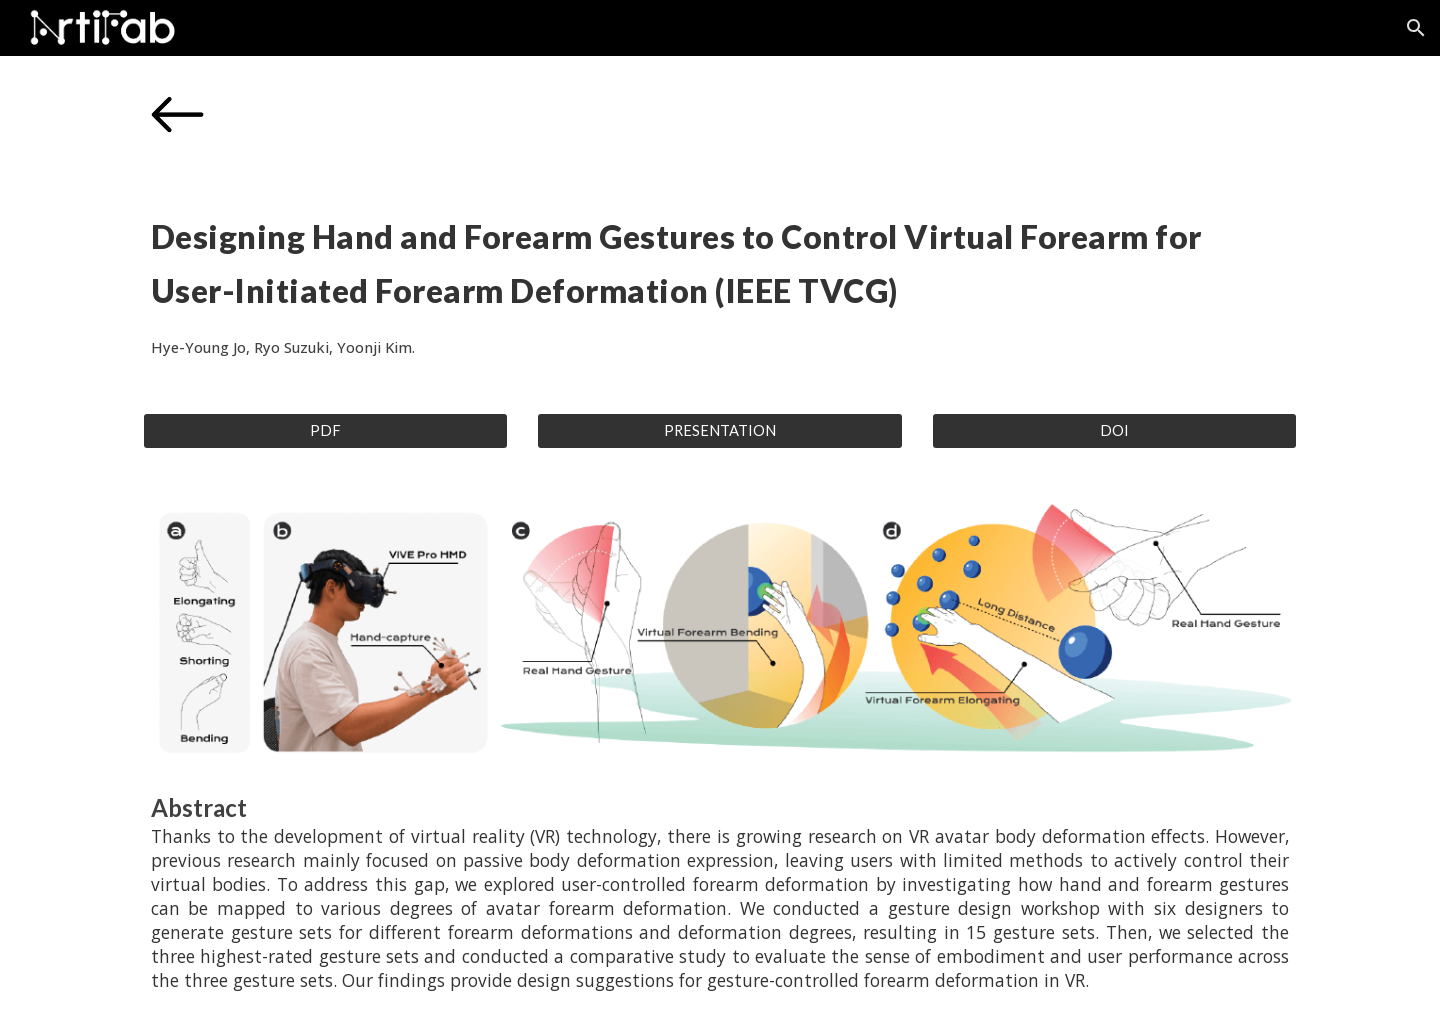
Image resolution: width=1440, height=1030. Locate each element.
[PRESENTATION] (719, 431)
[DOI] (1114, 431)
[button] (1416, 28)
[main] (720, 281)
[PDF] (325, 431)
